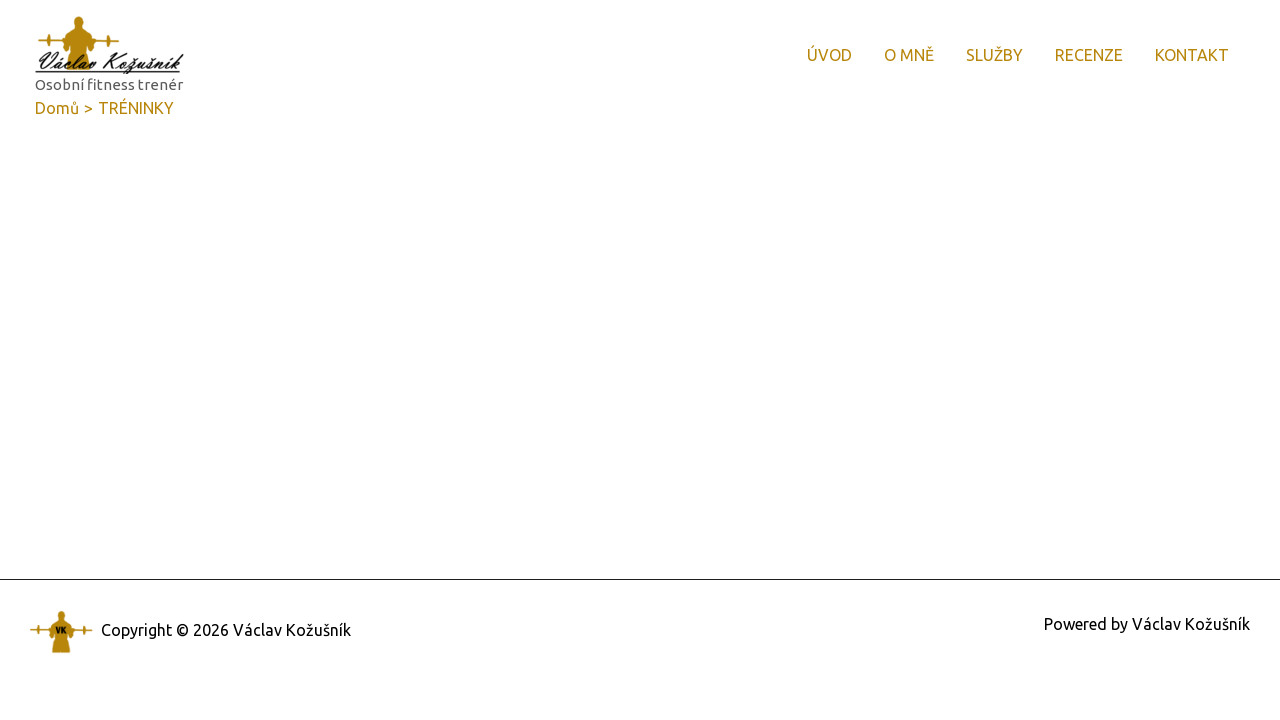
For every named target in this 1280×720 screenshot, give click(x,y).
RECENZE (1089, 55)
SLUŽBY (994, 55)
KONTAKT (1192, 55)
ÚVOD (829, 55)
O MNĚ (909, 55)
